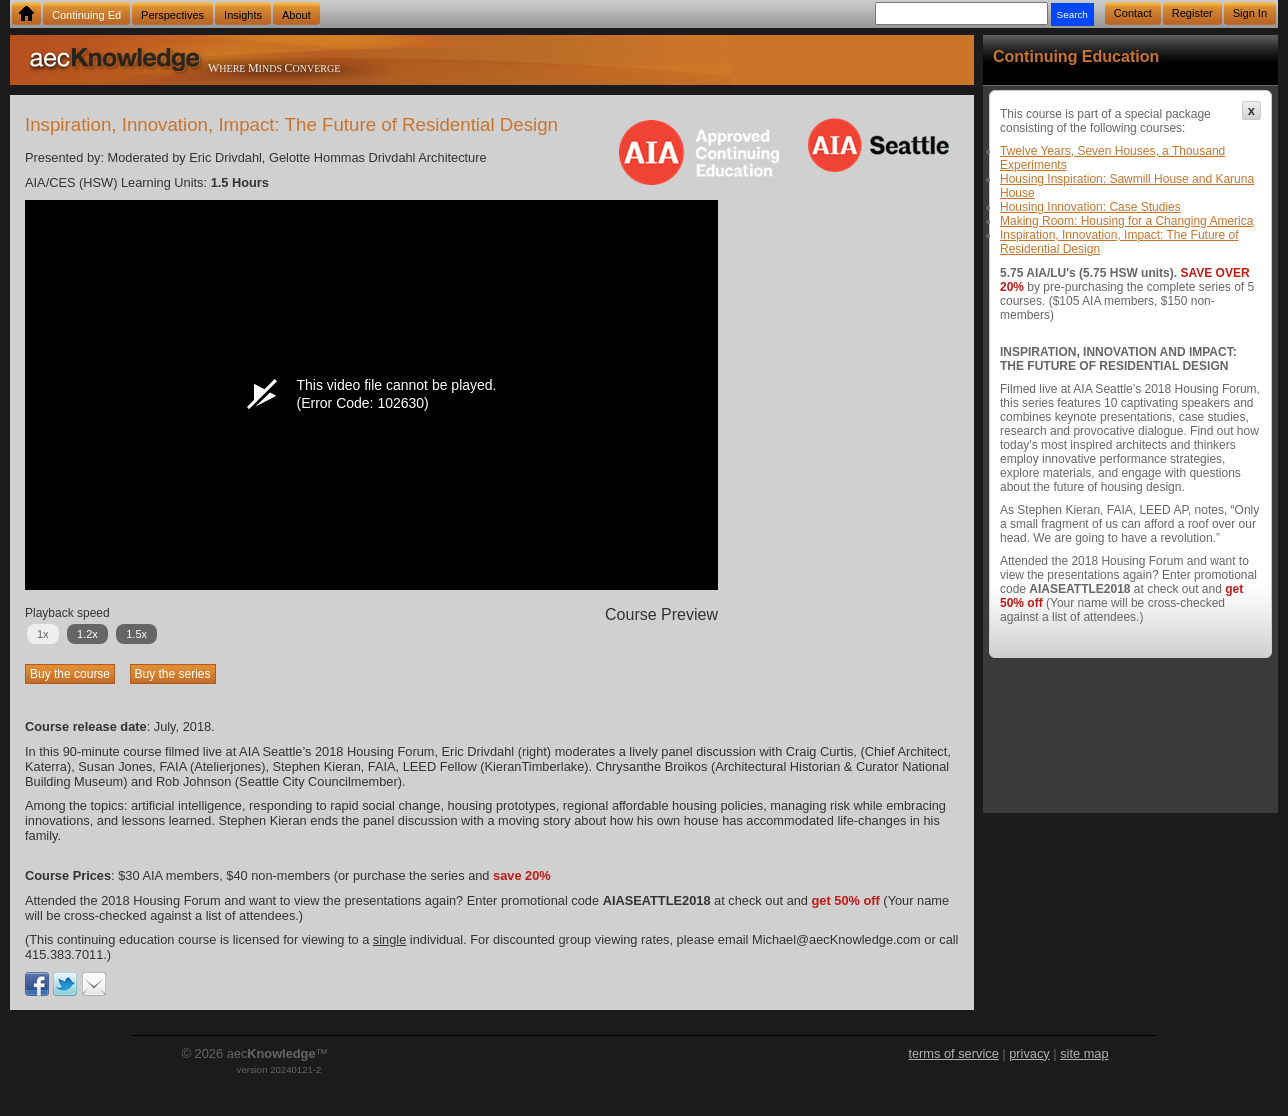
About (296, 15)
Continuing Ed (86, 15)
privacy (1029, 1053)
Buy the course (70, 674)
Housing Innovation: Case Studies (1090, 207)
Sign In (1250, 13)
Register (1192, 13)
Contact (1133, 13)
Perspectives (172, 15)
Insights (243, 15)
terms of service (953, 1053)
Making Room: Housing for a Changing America (1126, 221)
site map (1084, 1053)
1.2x (87, 634)
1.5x (136, 634)
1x (43, 634)
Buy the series (173, 674)
